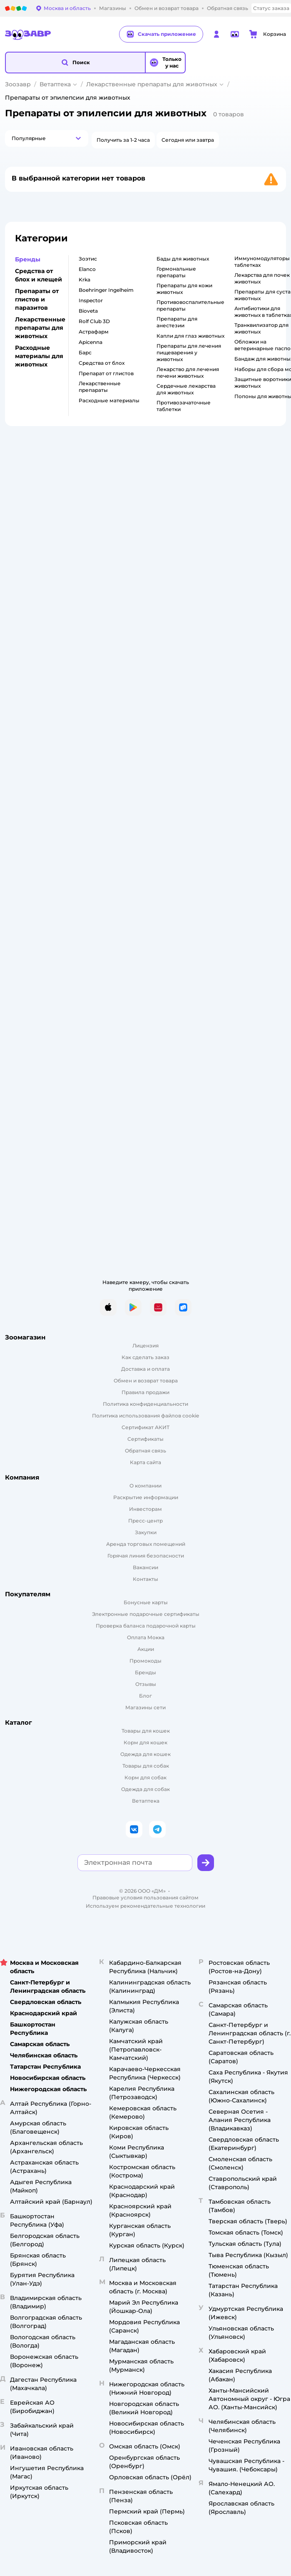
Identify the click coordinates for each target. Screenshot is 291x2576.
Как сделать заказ (145, 1357)
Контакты (145, 1579)
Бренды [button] (27, 259)
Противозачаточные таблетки (184, 405)
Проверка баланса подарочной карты (146, 1626)
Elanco (87, 269)
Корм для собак (145, 1777)
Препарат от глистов (106, 373)
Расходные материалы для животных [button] (39, 356)
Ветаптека (55, 84)
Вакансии (145, 1567)
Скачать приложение (161, 34)
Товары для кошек (146, 1731)
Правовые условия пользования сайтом (145, 1897)
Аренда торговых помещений (145, 1544)
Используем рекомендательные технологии (145, 1906)
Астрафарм (94, 332)
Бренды (145, 1672)
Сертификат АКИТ (145, 1427)
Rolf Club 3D (94, 321)
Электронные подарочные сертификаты (145, 1614)
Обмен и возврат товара (146, 1380)
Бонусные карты (146, 1602)
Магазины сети (145, 1707)
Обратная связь (145, 1450)
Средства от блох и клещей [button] (38, 275)
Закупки (146, 1532)
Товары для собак (145, 1766)
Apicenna (90, 342)
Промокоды (145, 1661)
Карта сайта (145, 1462)
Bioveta (88, 311)
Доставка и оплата (145, 1369)
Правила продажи (145, 1392)
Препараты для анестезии (177, 322)
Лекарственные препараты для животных (151, 84)
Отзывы (145, 1684)
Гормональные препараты (176, 272)
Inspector (91, 300)
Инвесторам (145, 1509)
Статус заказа (271, 8)
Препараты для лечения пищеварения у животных (189, 352)
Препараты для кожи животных (184, 288)
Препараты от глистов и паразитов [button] (37, 299)
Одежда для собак (145, 1789)
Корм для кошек (145, 1742)
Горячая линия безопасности (145, 1556)
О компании (145, 1485)
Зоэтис (88, 259)
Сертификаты (145, 1439)
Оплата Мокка (145, 1637)
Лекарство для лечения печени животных (188, 372)
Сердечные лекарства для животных (186, 389)
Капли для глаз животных (190, 336)
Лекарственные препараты (100, 386)
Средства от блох (101, 363)
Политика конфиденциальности (145, 1404)
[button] (75, 63)
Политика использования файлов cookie (145, 1415)
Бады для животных (183, 259)
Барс (85, 352)
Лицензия (145, 1345)
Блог (145, 1696)
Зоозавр (18, 84)
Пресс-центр (145, 1521)
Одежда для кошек (145, 1754)
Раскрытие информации (145, 1497)
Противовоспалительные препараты (190, 305)
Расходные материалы (109, 400)
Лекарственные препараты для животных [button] (40, 328)
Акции (145, 1649)
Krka (84, 279)
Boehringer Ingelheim (106, 290)
